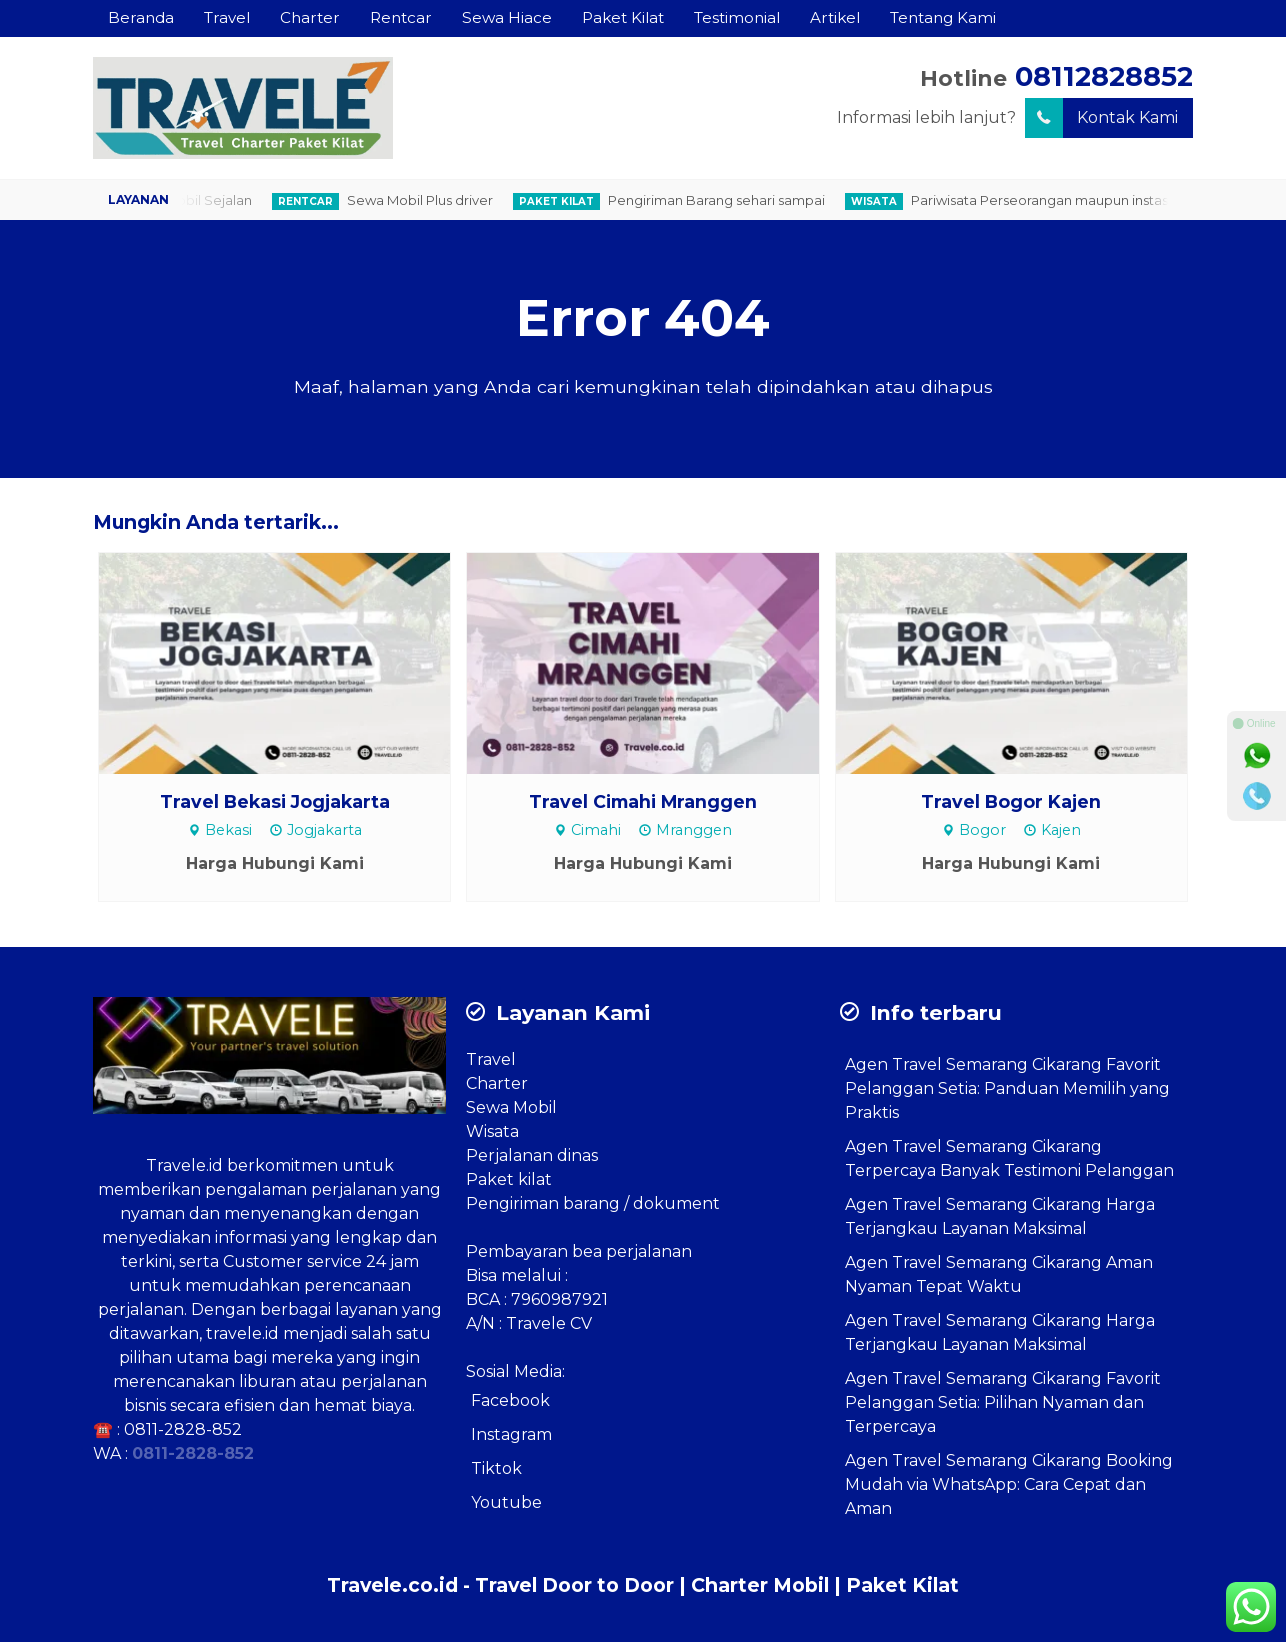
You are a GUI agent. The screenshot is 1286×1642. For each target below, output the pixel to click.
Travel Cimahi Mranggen (643, 801)
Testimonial (737, 17)
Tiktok (496, 1468)
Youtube (506, 1502)
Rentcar (401, 17)
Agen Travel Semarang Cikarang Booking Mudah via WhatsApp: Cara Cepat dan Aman (1009, 1484)
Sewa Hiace (507, 17)
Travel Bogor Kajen (1011, 801)
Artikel (835, 17)
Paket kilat (509, 1179)
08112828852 (1104, 76)
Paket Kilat (623, 17)
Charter (310, 17)
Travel (227, 17)
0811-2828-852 (183, 1429)
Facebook (510, 1400)
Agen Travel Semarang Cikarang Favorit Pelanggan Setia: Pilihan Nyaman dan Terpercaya (1003, 1402)
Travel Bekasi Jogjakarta (275, 801)
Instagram (511, 1434)
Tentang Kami (943, 17)
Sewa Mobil (511, 1107)
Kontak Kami (1101, 118)
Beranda (141, 17)
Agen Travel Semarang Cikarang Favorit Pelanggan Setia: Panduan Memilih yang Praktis (1007, 1088)
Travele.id (184, 1165)
